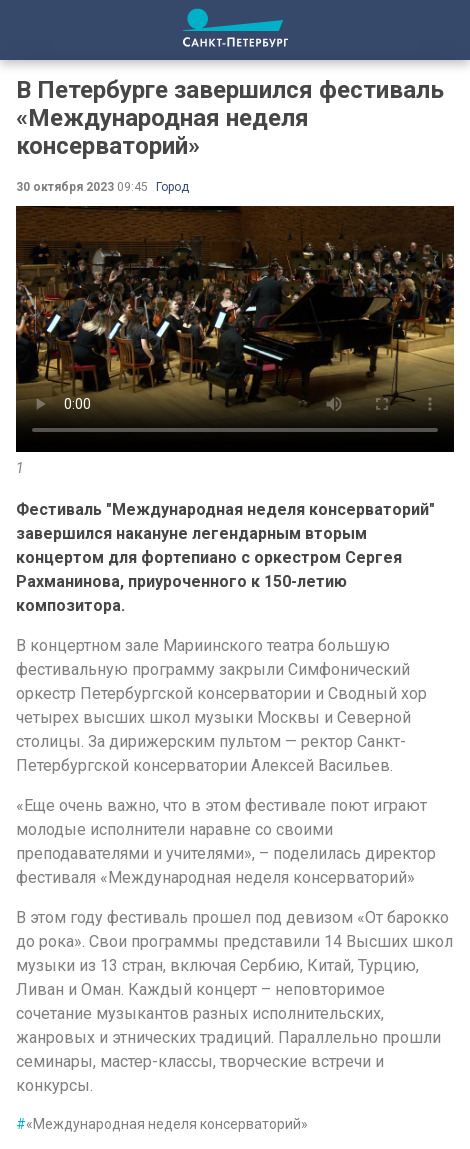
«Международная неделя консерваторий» (162, 1124)
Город (172, 187)
